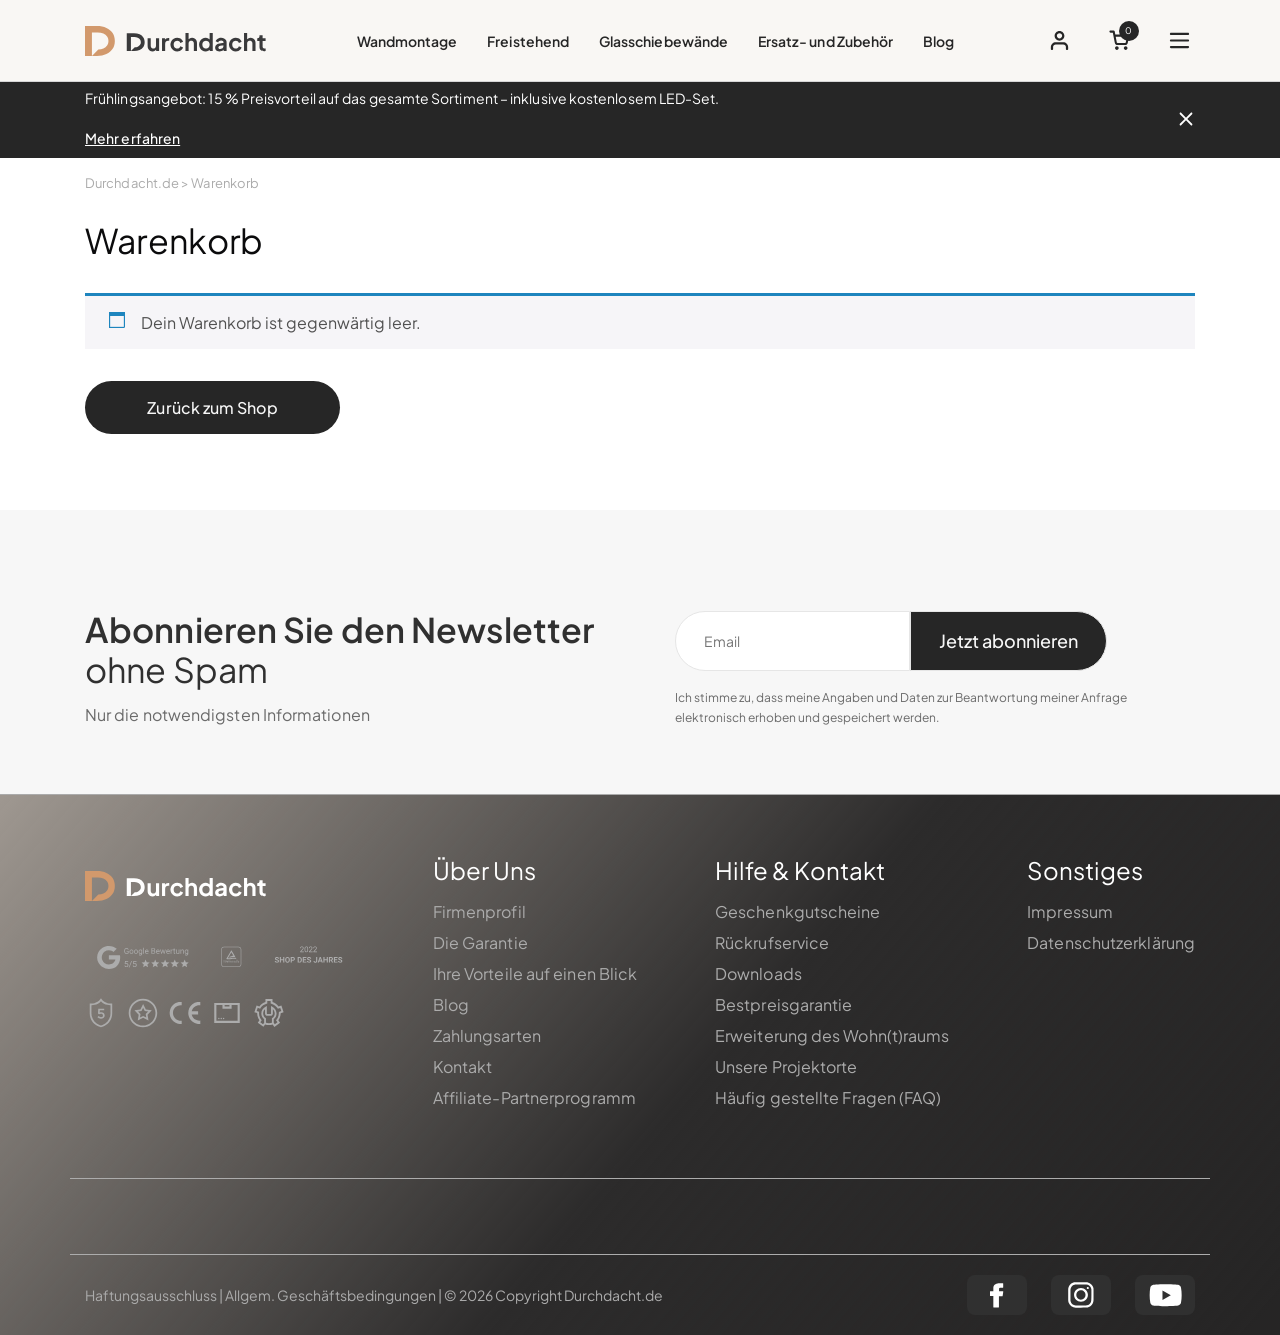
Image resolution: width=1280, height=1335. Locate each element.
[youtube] (1165, 1295)
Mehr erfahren (132, 138)
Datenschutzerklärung (1111, 942)
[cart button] (1120, 41)
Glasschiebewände (663, 41)
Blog (938, 41)
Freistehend (528, 41)
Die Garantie (480, 942)
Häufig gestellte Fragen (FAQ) (828, 1097)
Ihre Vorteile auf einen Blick (535, 973)
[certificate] (231, 957)
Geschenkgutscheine (798, 911)
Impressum (1070, 911)
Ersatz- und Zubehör (825, 41)
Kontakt (463, 1066)
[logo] (175, 41)
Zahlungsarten (487, 1035)
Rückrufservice (772, 942)
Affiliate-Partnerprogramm (534, 1097)
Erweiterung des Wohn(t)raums (832, 1035)
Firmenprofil (479, 911)
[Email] (792, 641)
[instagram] (1081, 1295)
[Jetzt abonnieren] (1008, 641)
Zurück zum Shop (212, 407)
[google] (143, 957)
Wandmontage (407, 41)
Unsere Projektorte (786, 1066)
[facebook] (997, 1295)
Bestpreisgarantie (784, 1004)
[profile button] (1060, 41)
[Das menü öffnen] (1180, 41)
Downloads (758, 973)
